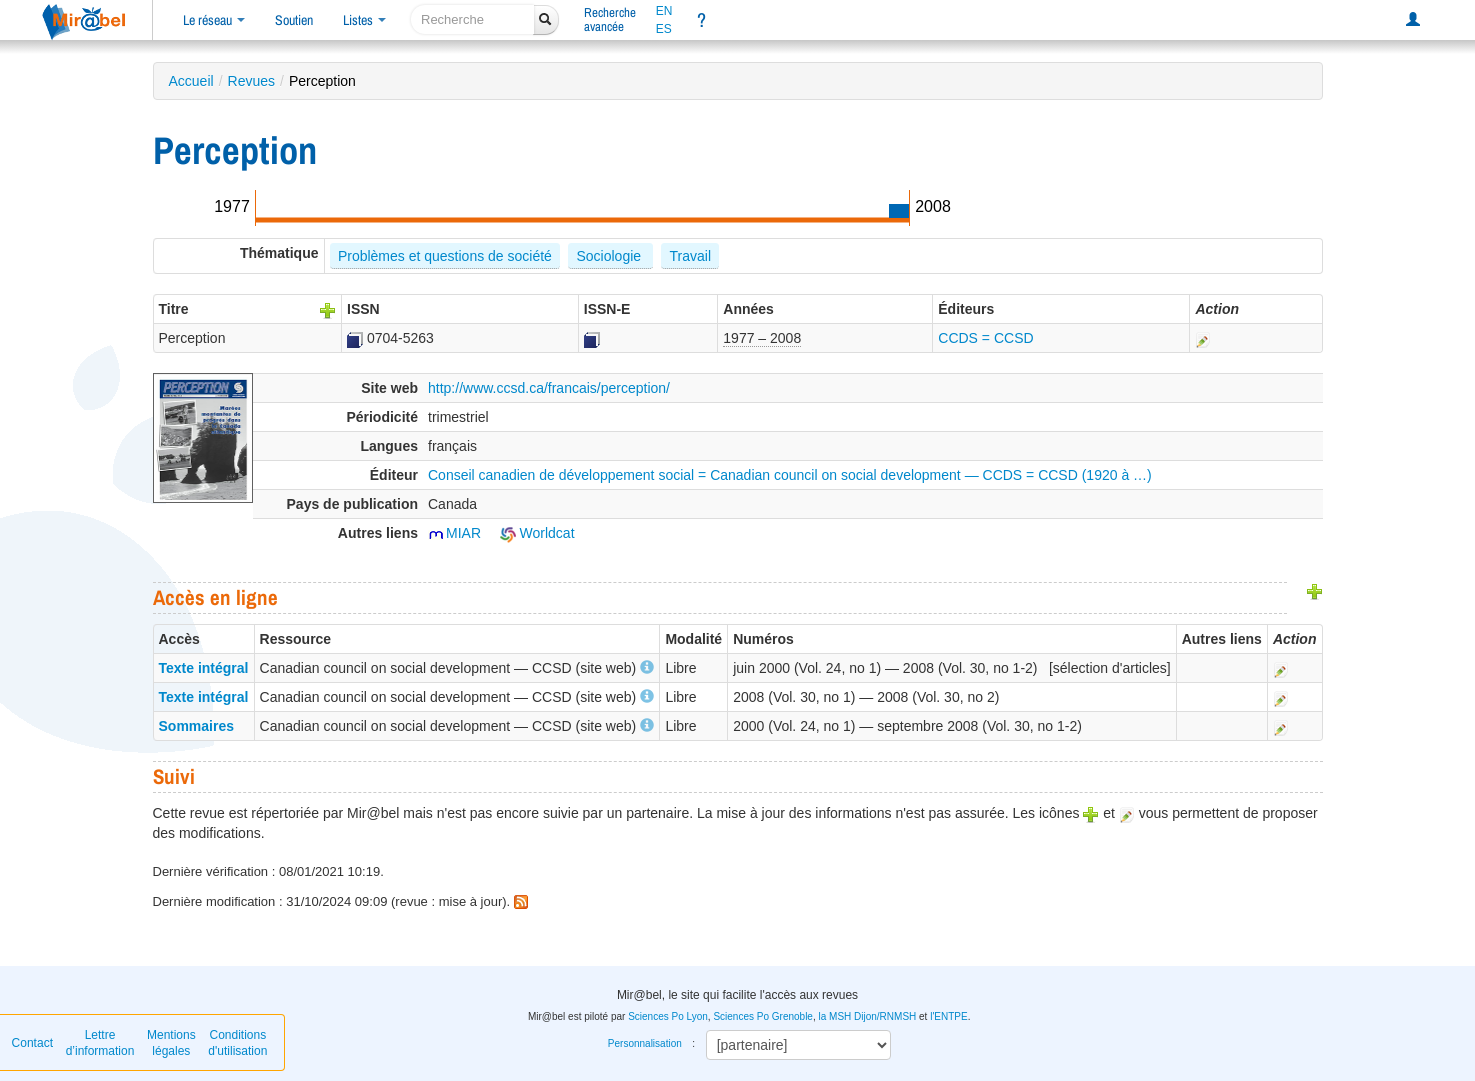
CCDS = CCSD (985, 338)
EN (664, 11)
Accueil (191, 81)
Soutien (294, 20)
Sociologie (610, 256)
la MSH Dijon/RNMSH (867, 1016)
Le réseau (214, 20)
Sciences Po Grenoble (763, 1016)
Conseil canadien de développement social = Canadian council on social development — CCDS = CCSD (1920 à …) (790, 475)
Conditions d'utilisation (237, 1043)
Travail (691, 256)
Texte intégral (204, 668)
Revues (251, 81)
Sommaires (196, 726)
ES (664, 29)
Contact (32, 1043)
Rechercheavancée (610, 19)
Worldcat (537, 533)
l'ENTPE (948, 1016)
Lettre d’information (100, 1043)
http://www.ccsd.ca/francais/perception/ (549, 388)
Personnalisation (645, 1043)
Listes (364, 20)
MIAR (454, 533)
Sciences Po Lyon (668, 1016)
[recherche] (472, 19)
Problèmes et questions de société (445, 256)
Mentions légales (171, 1043)
